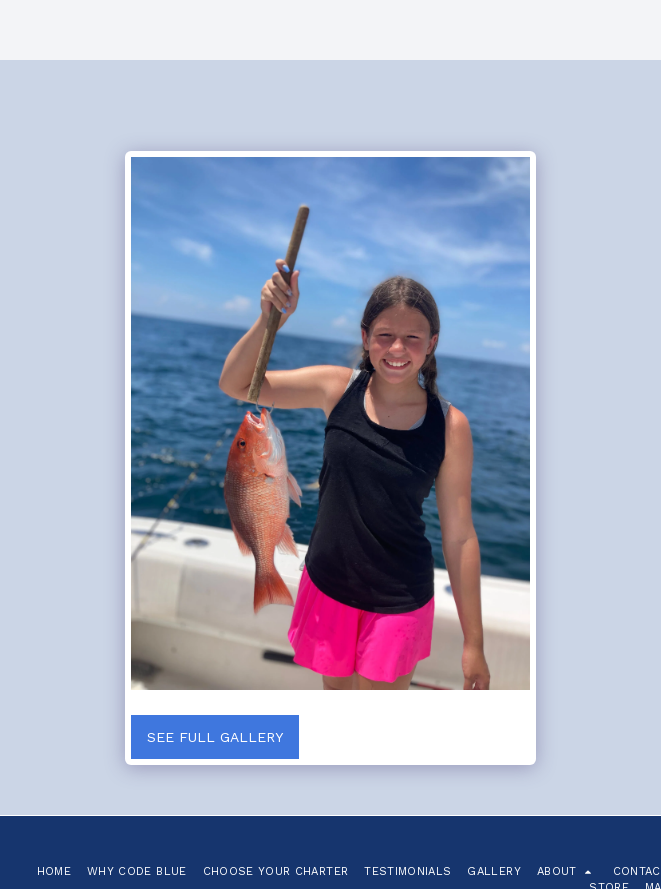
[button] (567, 871)
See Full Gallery (215, 737)
